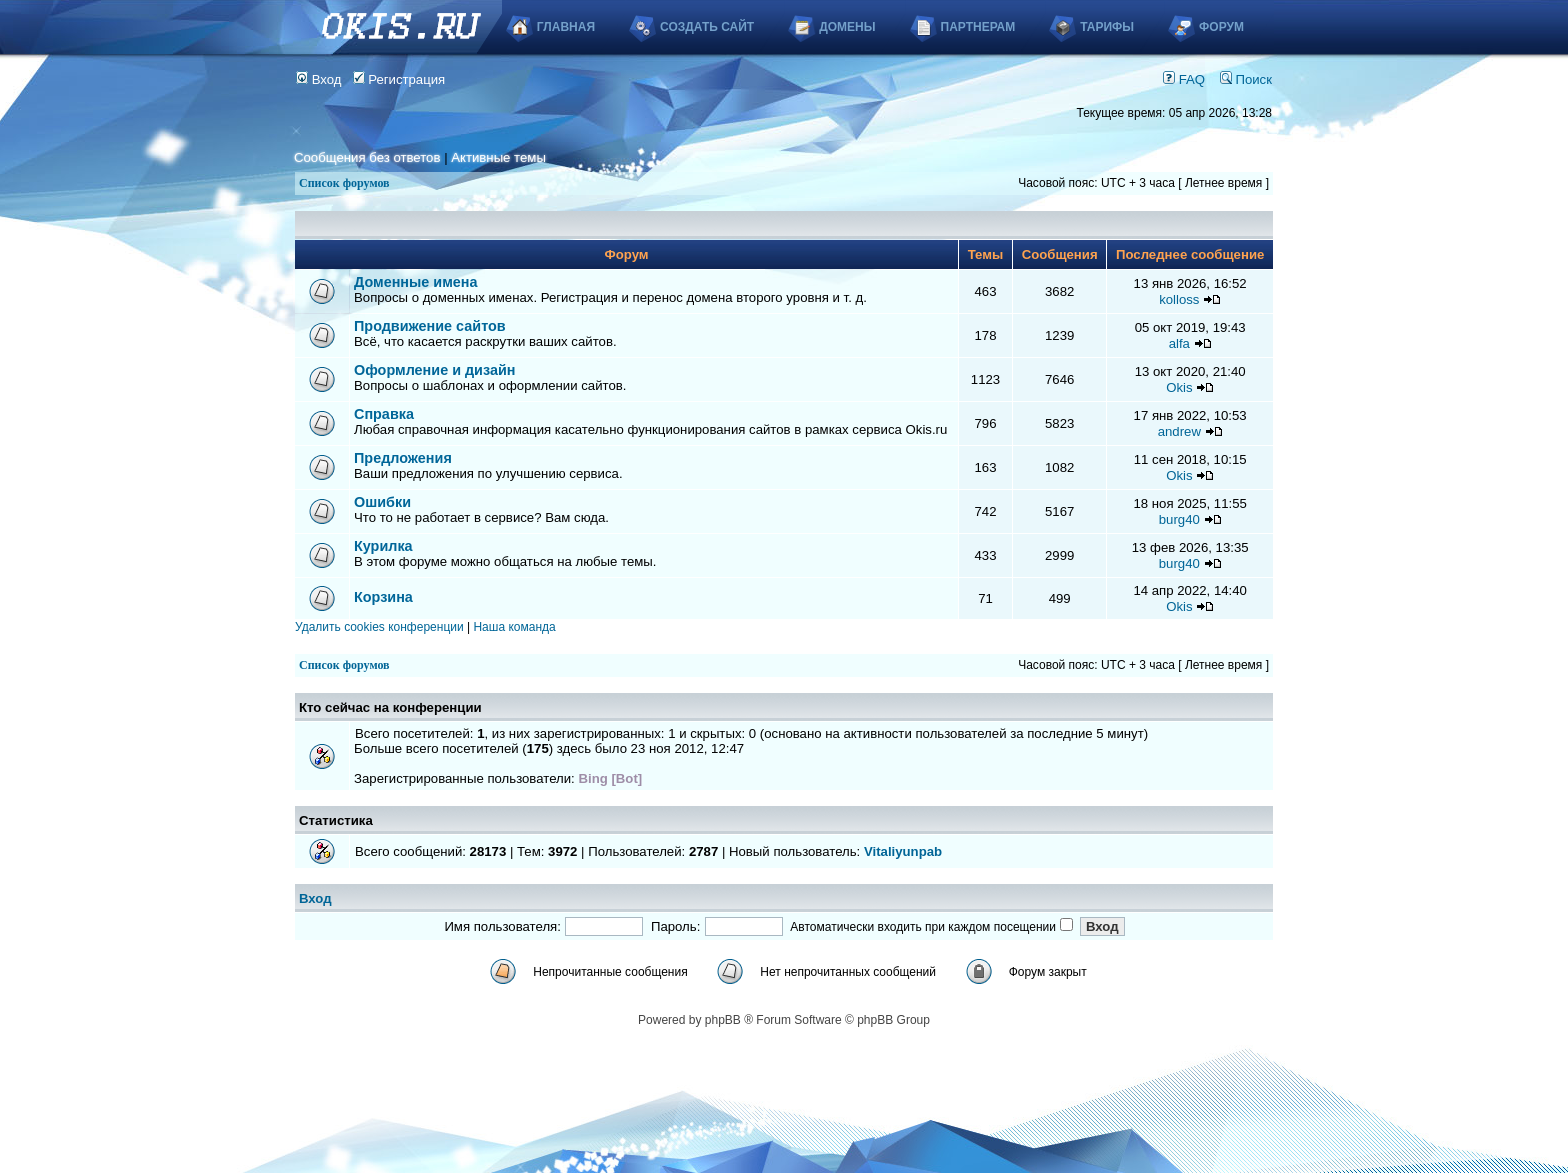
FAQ (1184, 79)
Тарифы (1107, 27)
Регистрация (399, 79)
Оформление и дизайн (434, 370)
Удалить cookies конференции (379, 627)
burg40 (1179, 519)
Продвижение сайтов (430, 326)
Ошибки (382, 502)
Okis (1179, 387)
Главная (566, 27)
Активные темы (498, 157)
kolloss (1179, 299)
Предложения (403, 458)
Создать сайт (707, 27)
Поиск (1246, 79)
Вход (319, 79)
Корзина (383, 597)
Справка (384, 414)
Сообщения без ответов (367, 157)
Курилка (383, 546)
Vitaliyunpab (903, 851)
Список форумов (344, 183)
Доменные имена (416, 282)
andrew (1179, 431)
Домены (847, 27)
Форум (1221, 27)
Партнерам (978, 27)
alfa (1179, 343)
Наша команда (514, 627)
